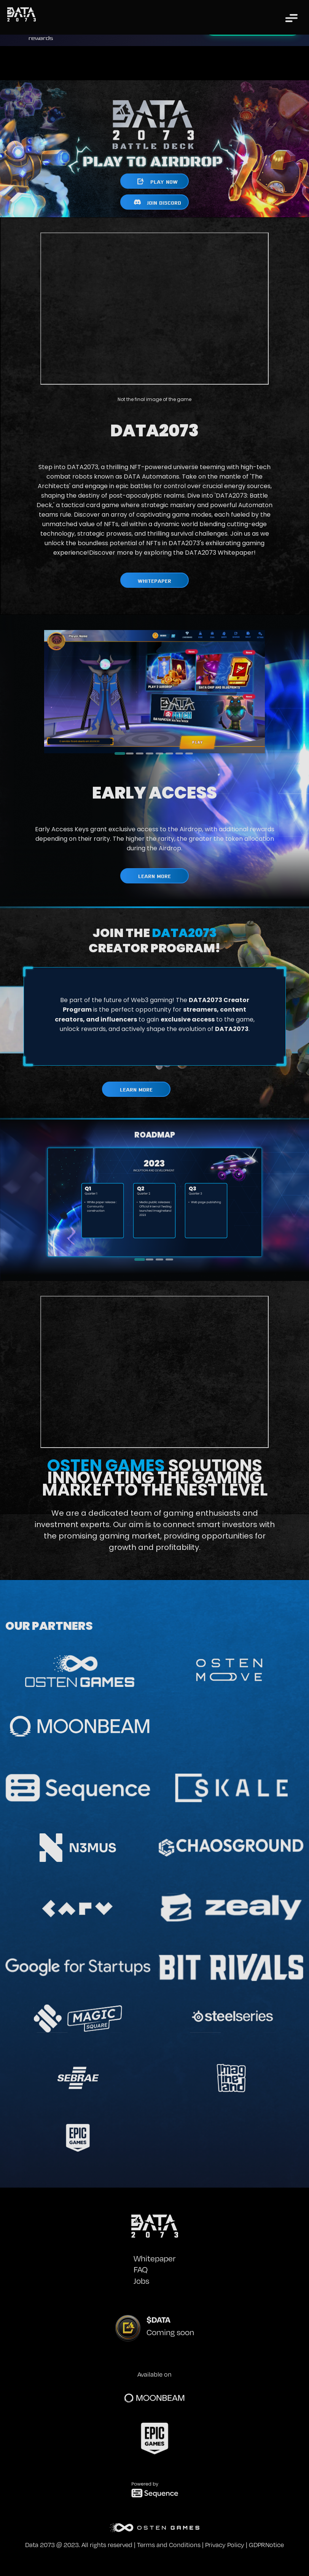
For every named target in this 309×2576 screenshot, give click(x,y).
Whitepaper (154, 2258)
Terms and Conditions (169, 2545)
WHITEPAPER (154, 580)
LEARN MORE (154, 875)
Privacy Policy (224, 2545)
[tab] (120, 753)
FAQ (141, 2269)
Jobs (141, 2281)
